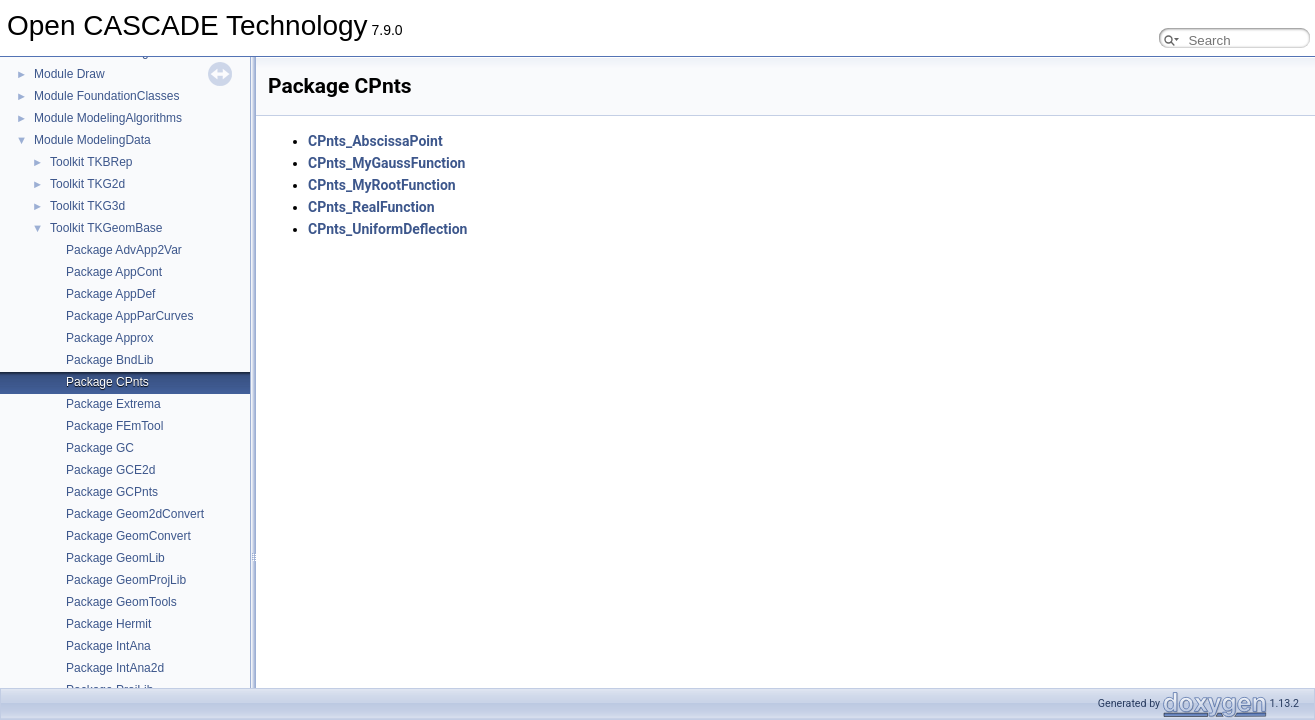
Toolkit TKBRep (91, 162)
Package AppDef (110, 294)
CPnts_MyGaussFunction (386, 163)
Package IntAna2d (115, 668)
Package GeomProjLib (126, 580)
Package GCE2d (110, 470)
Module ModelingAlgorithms (108, 118)
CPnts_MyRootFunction (382, 185)
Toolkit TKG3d (87, 206)
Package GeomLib (115, 558)
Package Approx (109, 338)
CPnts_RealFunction (371, 207)
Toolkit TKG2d (87, 184)
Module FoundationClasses (106, 96)
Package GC (100, 448)
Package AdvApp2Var (124, 250)
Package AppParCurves (129, 316)
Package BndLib (109, 360)
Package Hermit (108, 624)
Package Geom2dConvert (135, 514)
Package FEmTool (114, 426)
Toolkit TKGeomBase (106, 228)
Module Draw (69, 74)
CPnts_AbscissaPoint (375, 141)
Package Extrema (113, 404)
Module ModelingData (92, 140)
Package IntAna (108, 646)
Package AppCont (114, 272)
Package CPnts (107, 382)
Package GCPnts (112, 492)
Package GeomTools (121, 602)
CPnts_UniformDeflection (387, 229)
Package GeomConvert (128, 536)
